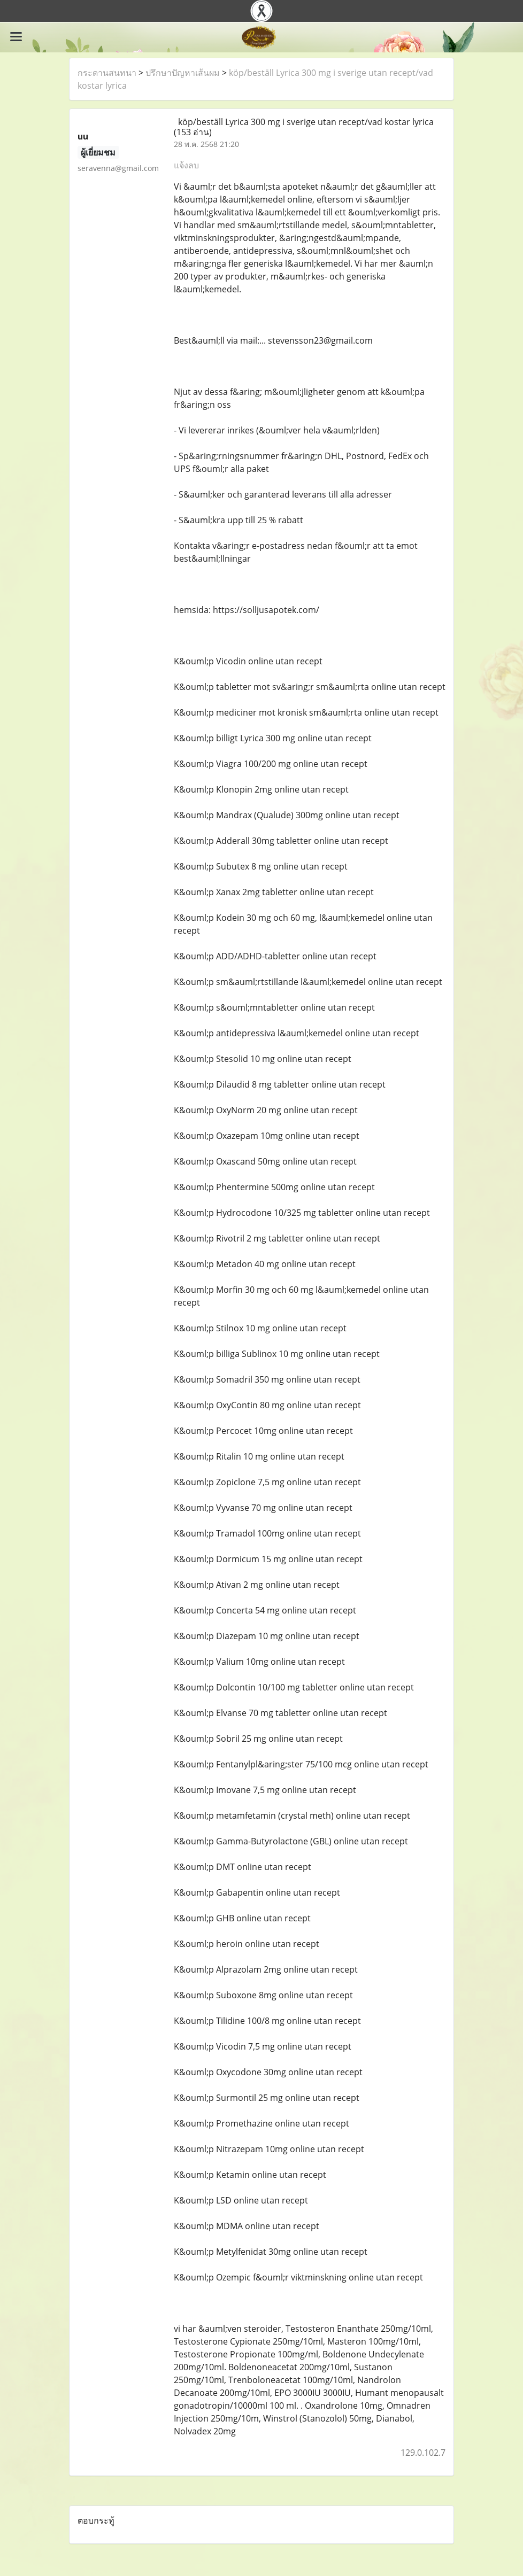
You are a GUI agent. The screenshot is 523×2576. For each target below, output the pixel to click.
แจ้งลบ (186, 165)
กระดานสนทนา (107, 73)
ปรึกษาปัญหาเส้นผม (182, 73)
